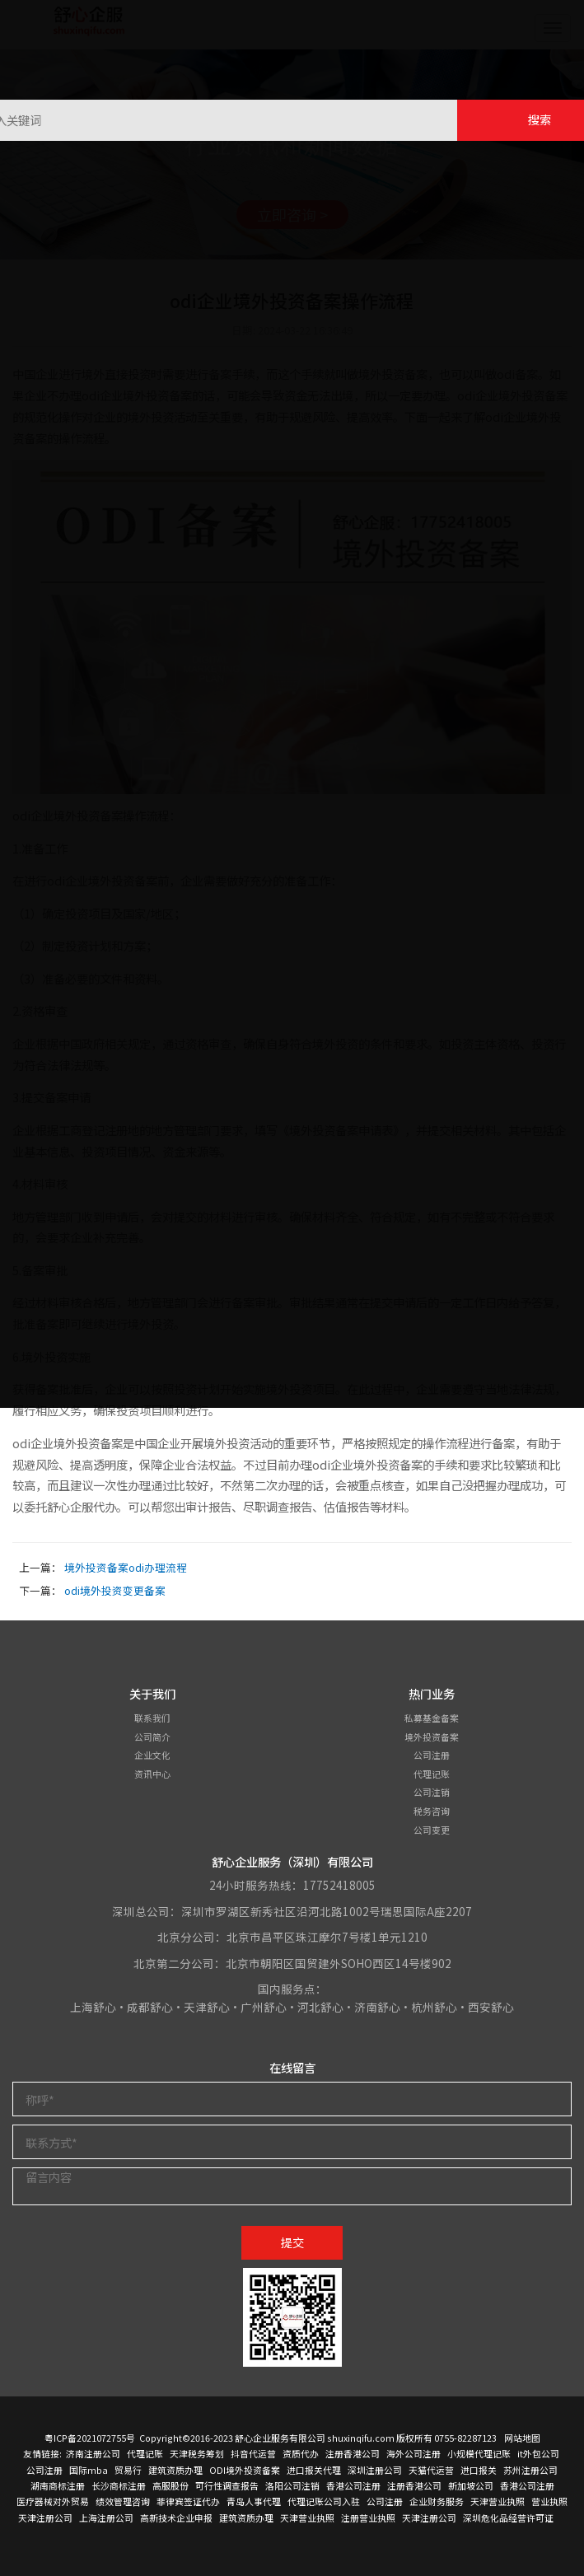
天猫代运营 (431, 2469)
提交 (292, 2242)
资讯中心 (152, 1773)
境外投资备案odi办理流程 (125, 1567)
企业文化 (152, 1754)
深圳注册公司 (375, 2469)
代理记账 (431, 1773)
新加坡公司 (470, 2485)
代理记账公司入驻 (323, 2501)
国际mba (88, 2469)
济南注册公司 (93, 2453)
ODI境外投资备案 (244, 2469)
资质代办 (301, 2453)
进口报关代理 (314, 2469)
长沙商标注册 (118, 2485)
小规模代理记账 (479, 2453)
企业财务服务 (436, 2501)
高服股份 (170, 2485)
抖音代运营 (253, 2453)
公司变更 (431, 1829)
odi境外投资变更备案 (115, 1590)
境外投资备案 (431, 1736)
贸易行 (128, 2469)
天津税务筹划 (197, 2453)
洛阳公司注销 (292, 2485)
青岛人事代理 (254, 2501)
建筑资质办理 (175, 2469)
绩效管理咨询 (123, 2501)
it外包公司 (538, 2453)
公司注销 (431, 1791)
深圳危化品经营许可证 (508, 2517)
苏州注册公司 (530, 2469)
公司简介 (152, 1736)
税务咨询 (431, 1810)
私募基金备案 (431, 1717)
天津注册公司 (45, 2517)
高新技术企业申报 (176, 2517)
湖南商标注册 (57, 2485)
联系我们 (152, 1717)
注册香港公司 (352, 2453)
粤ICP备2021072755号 (89, 2437)
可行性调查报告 (227, 2485)
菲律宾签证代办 (188, 2501)
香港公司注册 (353, 2485)
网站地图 (522, 2437)
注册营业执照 (368, 2517)
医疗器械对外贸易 (52, 2501)
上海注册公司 (106, 2517)
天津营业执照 (497, 2501)
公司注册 (431, 1754)
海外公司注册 (413, 2453)
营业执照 (549, 2501)
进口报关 (478, 2469)
